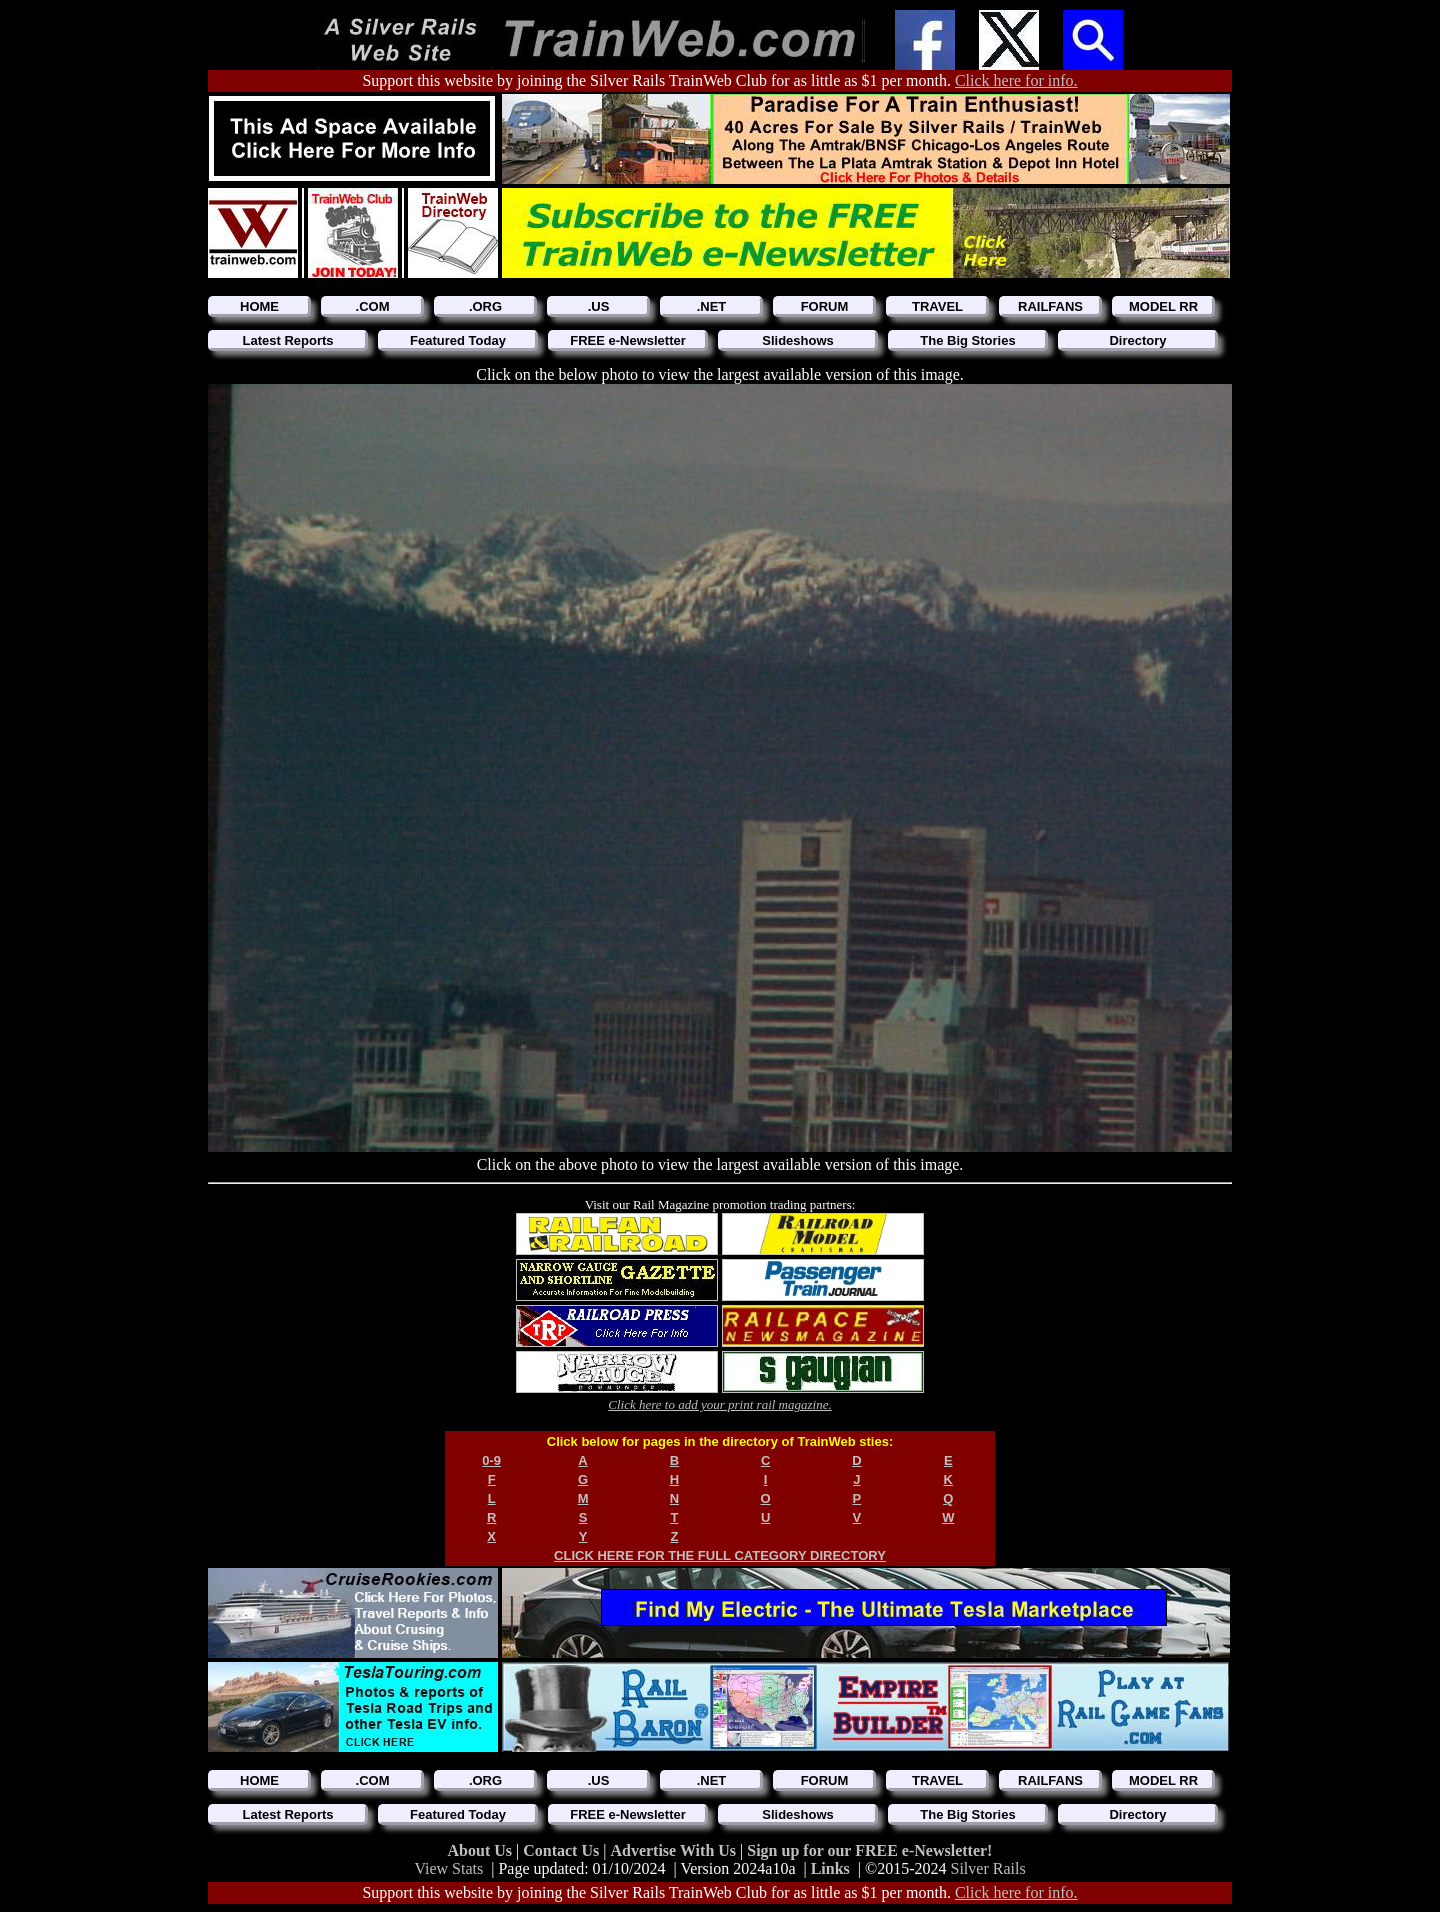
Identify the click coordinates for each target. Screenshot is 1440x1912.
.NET (712, 306)
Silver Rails (988, 1868)
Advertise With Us (675, 1850)
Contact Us (563, 1850)
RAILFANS (1050, 306)
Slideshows (798, 340)
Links (830, 1868)
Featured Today (458, 340)
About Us (482, 1850)
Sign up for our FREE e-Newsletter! (869, 1850)
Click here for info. (1016, 80)
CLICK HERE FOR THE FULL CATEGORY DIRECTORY (720, 1555)
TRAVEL (937, 306)
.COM (373, 306)
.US (599, 306)
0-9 (491, 1460)
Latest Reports (287, 340)
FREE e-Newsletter (628, 340)
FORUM (825, 306)
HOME (259, 306)
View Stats (448, 1868)
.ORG (485, 306)
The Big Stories (967, 340)
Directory (1137, 340)
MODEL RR (1163, 306)
